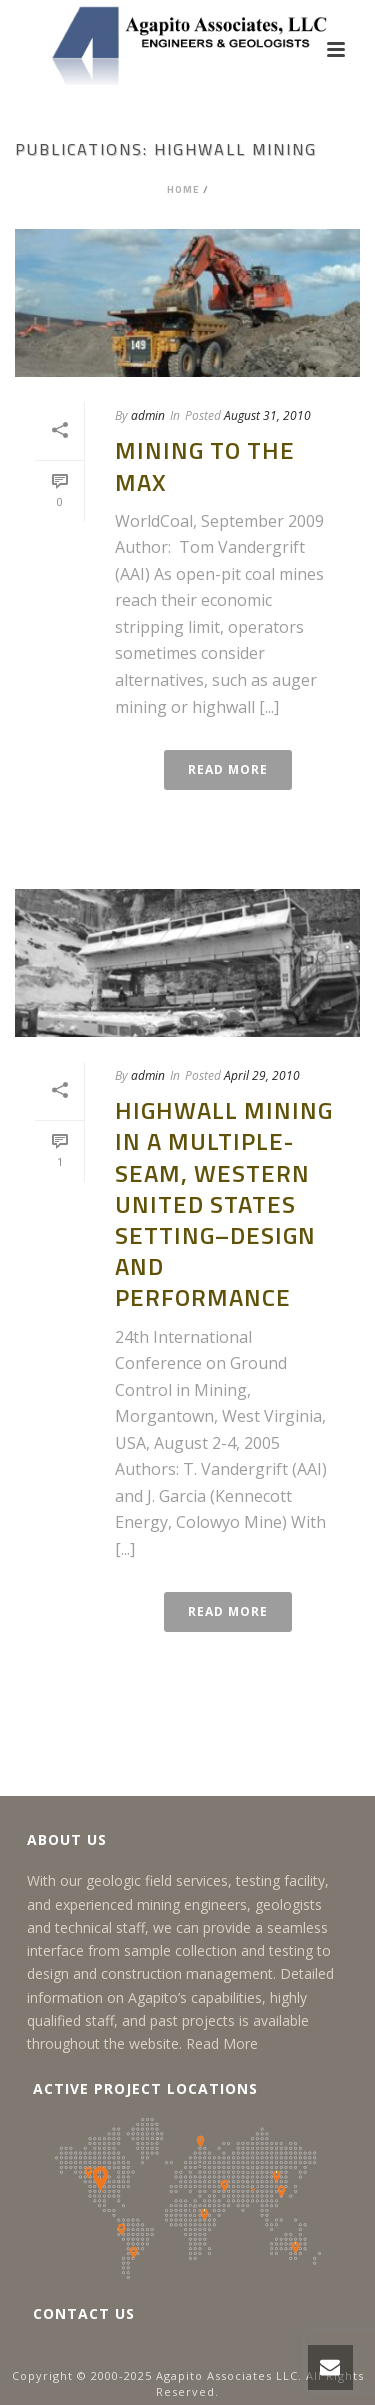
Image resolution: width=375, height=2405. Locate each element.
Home (183, 189)
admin (148, 415)
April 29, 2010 (262, 1075)
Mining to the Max (205, 465)
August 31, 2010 (267, 415)
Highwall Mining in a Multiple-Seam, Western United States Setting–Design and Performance (224, 1203)
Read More (222, 2043)
